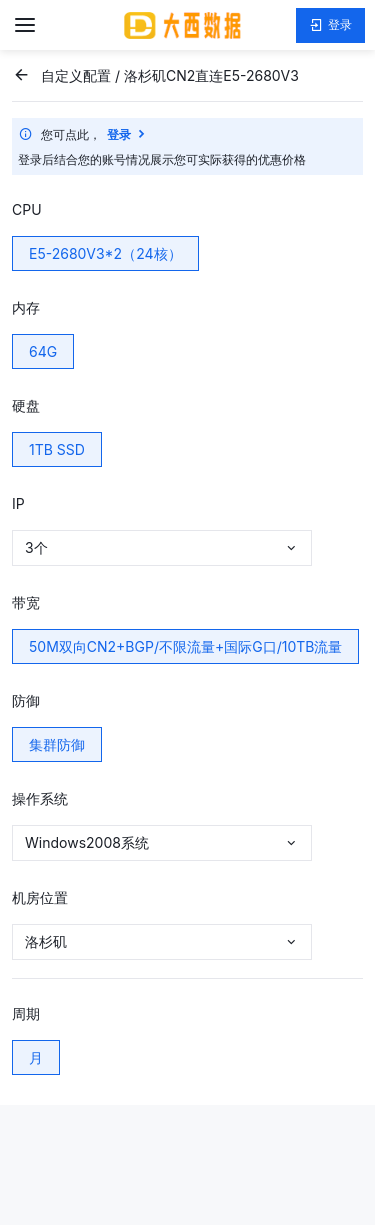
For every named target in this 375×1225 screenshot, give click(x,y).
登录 (330, 25)
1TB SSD (57, 449)
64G (43, 351)
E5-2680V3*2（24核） (105, 253)
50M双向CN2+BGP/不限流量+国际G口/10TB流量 (185, 646)
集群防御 (57, 744)
